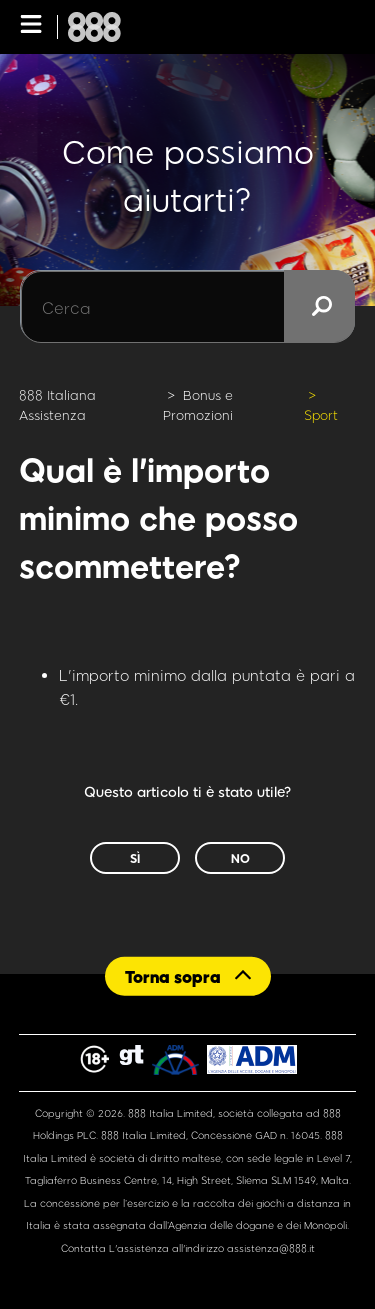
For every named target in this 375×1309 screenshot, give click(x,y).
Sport (321, 415)
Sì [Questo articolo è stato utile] (135, 858)
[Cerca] (187, 307)
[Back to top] (188, 976)
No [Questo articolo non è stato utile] (240, 858)
